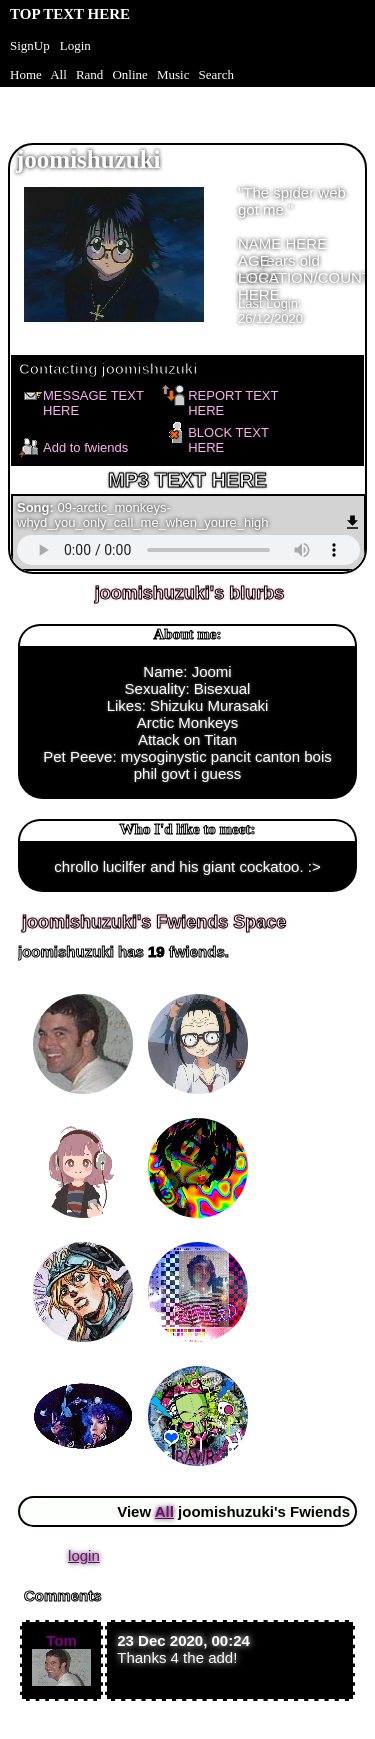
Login (75, 45)
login (84, 1555)
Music (173, 74)
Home (26, 74)
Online (129, 74)
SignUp (30, 45)
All (60, 74)
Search (216, 74)
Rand (89, 74)
